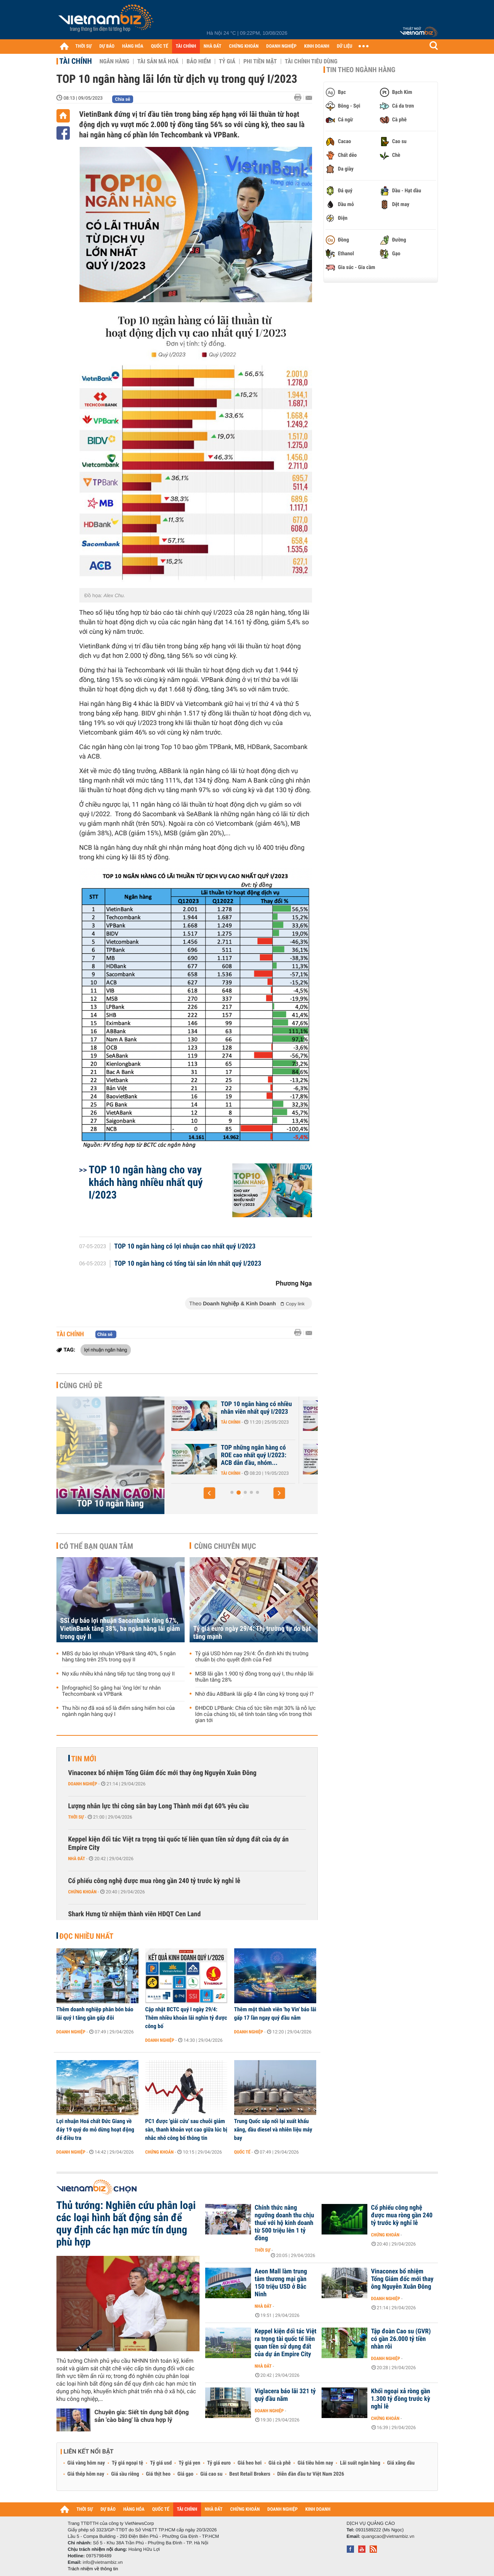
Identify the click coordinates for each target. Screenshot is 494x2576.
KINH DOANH (316, 46)
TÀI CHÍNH (186, 46)
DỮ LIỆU (344, 46)
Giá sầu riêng (125, 2474)
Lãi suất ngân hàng (360, 2463)
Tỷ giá (227, 61)
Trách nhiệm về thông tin (93, 2568)
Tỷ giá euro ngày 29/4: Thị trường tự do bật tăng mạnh (252, 1633)
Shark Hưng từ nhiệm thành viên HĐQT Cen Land (134, 1914)
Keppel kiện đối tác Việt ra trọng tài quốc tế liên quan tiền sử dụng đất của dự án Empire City (178, 1843)
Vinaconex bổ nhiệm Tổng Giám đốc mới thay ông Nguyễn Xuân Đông (162, 1773)
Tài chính (76, 61)
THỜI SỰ (84, 46)
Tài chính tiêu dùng (311, 61)
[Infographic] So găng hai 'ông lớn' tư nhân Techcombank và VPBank (111, 1691)
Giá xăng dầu (401, 2463)
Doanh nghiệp (82, 1784)
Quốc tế (242, 2152)
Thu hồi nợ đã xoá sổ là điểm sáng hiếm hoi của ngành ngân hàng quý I (118, 1711)
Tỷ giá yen (189, 2463)
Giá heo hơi (250, 2463)
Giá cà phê (280, 2463)
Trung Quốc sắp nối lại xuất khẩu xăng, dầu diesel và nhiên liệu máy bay (273, 2129)
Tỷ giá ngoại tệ (127, 2463)
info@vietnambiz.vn (103, 2562)
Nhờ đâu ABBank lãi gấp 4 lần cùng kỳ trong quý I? (254, 1694)
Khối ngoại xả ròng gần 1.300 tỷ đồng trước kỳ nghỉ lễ (400, 2399)
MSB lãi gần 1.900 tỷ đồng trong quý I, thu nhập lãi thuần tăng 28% (254, 1677)
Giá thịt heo (158, 2474)
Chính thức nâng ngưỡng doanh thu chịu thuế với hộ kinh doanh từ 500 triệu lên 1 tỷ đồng (284, 2223)
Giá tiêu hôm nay (315, 2463)
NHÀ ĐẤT (212, 46)
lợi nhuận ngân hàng (105, 1349)
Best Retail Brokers (249, 2474)
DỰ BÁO (106, 46)
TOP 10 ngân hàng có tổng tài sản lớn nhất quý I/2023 (187, 1264)
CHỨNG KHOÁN (244, 46)
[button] (209, 1493)
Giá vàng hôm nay (86, 2463)
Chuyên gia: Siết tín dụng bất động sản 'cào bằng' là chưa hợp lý (142, 2415)
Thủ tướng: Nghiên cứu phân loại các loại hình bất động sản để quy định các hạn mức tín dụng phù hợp (126, 2223)
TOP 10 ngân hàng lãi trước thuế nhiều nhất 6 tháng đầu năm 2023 (256, 1411)
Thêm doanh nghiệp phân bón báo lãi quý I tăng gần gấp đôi (95, 2013)
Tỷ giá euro (219, 2463)
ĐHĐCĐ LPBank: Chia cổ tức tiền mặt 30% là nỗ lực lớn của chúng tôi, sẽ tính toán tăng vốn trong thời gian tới (255, 1714)
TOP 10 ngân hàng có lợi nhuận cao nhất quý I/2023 (185, 1246)
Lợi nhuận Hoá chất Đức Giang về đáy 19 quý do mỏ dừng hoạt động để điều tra (95, 2129)
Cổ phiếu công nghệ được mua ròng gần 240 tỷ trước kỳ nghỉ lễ (154, 1881)
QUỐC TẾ (159, 46)
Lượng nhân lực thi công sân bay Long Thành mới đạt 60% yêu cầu (158, 1806)
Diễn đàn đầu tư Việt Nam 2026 (310, 2474)
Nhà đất (76, 1858)
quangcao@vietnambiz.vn (388, 2536)
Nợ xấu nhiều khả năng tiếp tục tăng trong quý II (118, 1674)
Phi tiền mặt (260, 61)
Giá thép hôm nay (86, 2474)
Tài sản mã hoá (158, 61)
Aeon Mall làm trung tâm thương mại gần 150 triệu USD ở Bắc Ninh (281, 2283)
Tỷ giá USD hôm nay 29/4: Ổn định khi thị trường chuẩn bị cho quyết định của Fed (252, 1657)
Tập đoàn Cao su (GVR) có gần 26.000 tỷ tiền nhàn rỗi (401, 2339)
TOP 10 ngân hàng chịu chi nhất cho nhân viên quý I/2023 (254, 1455)
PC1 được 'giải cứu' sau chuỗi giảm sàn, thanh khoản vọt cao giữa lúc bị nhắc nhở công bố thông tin (186, 2129)
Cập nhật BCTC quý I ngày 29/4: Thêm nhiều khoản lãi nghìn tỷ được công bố (186, 2018)
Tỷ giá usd (161, 2463)
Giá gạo (185, 2474)
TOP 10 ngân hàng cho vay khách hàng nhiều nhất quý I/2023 (146, 1182)
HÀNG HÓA (132, 46)
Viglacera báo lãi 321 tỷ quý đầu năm (285, 2395)
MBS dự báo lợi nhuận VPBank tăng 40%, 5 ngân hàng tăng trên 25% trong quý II (119, 1657)
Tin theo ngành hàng (361, 70)
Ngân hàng (114, 61)
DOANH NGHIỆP (281, 46)
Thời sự (76, 1817)
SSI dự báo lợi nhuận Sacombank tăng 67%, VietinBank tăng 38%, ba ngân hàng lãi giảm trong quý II (120, 1629)
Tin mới (84, 1758)
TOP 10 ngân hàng (110, 1503)
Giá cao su (211, 2474)
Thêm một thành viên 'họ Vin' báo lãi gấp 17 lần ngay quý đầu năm (275, 2013)
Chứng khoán (82, 1892)
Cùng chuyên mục (225, 1546)
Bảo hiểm (199, 61)
